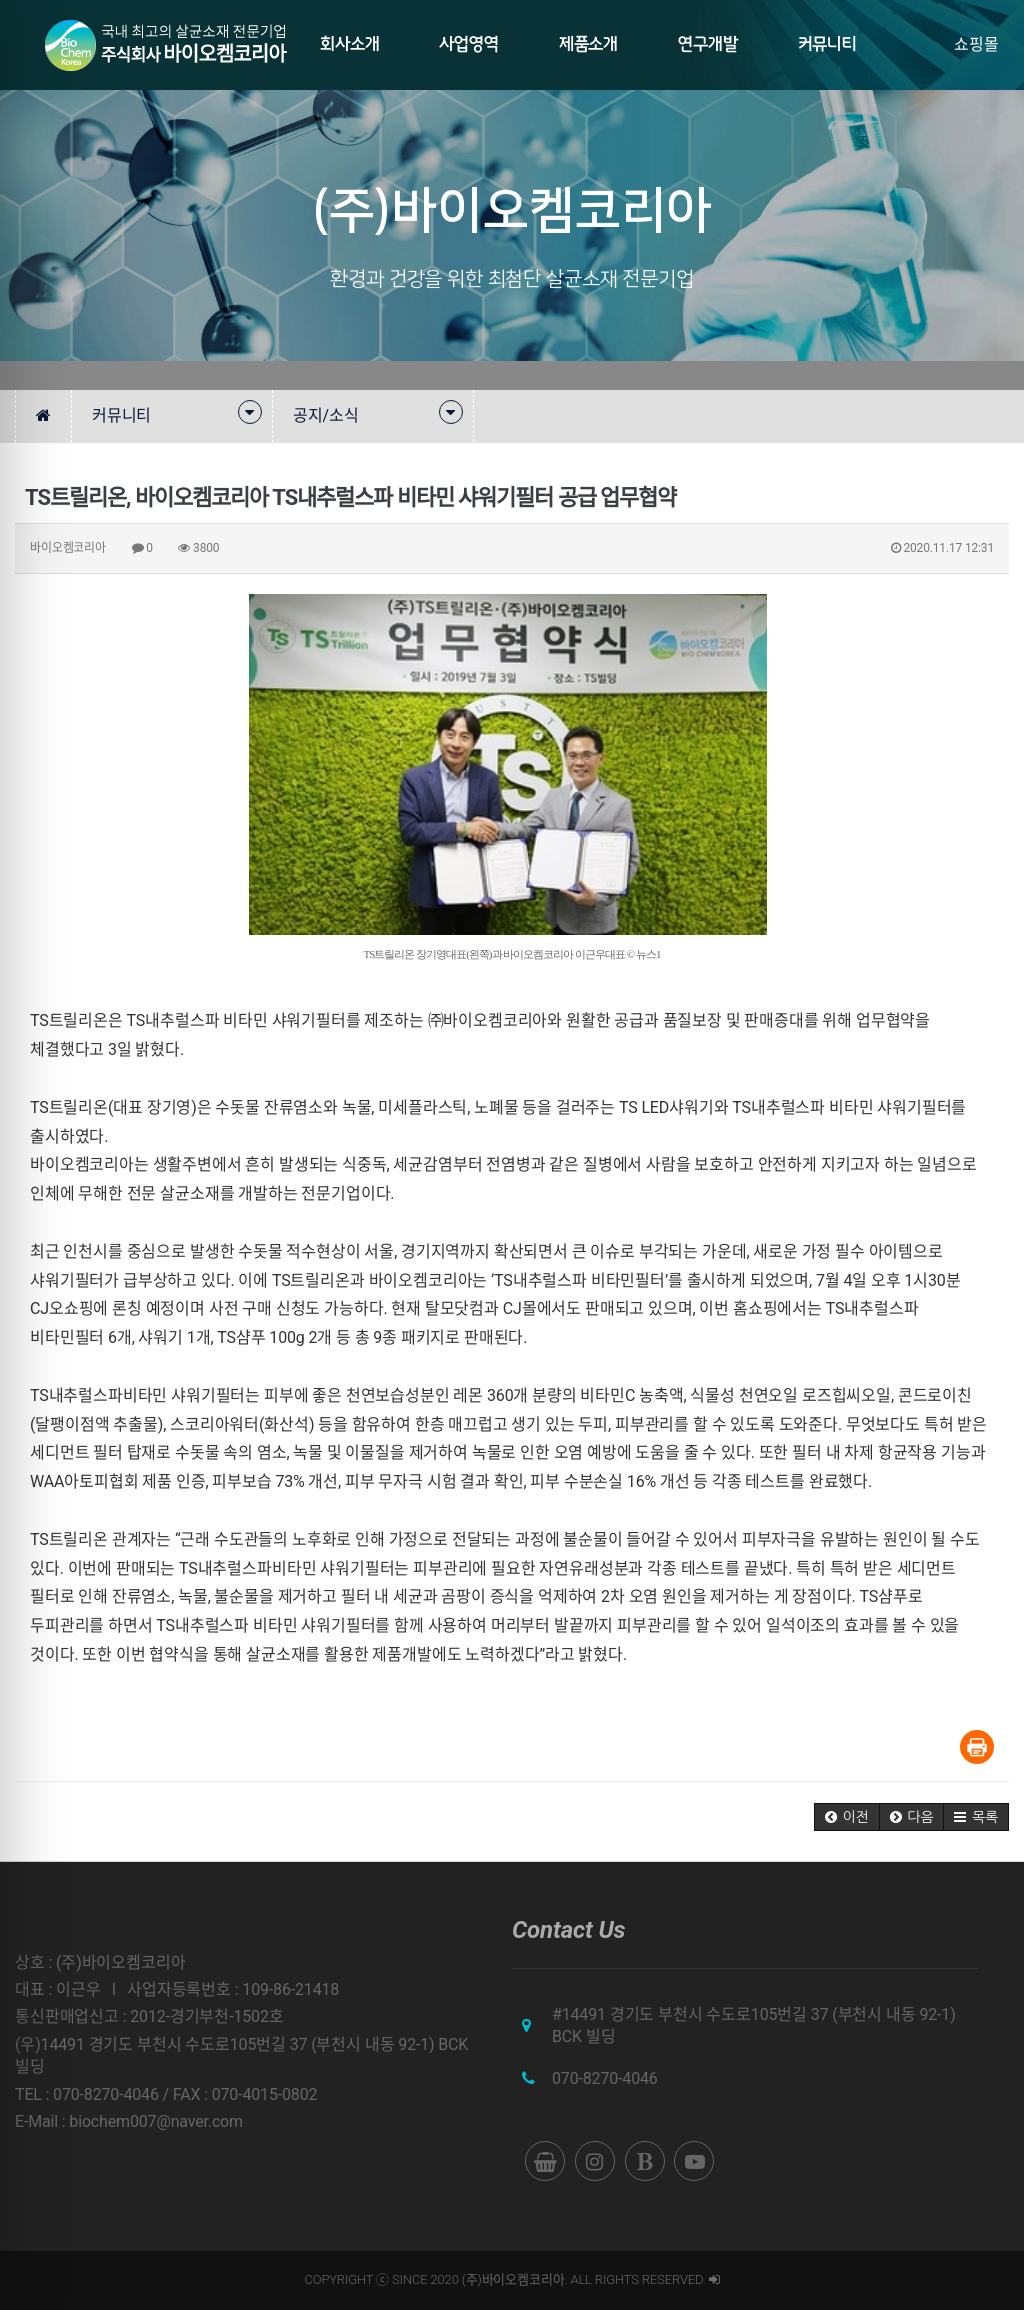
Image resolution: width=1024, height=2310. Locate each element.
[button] (847, 1817)
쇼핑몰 (976, 44)
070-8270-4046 (605, 2078)
